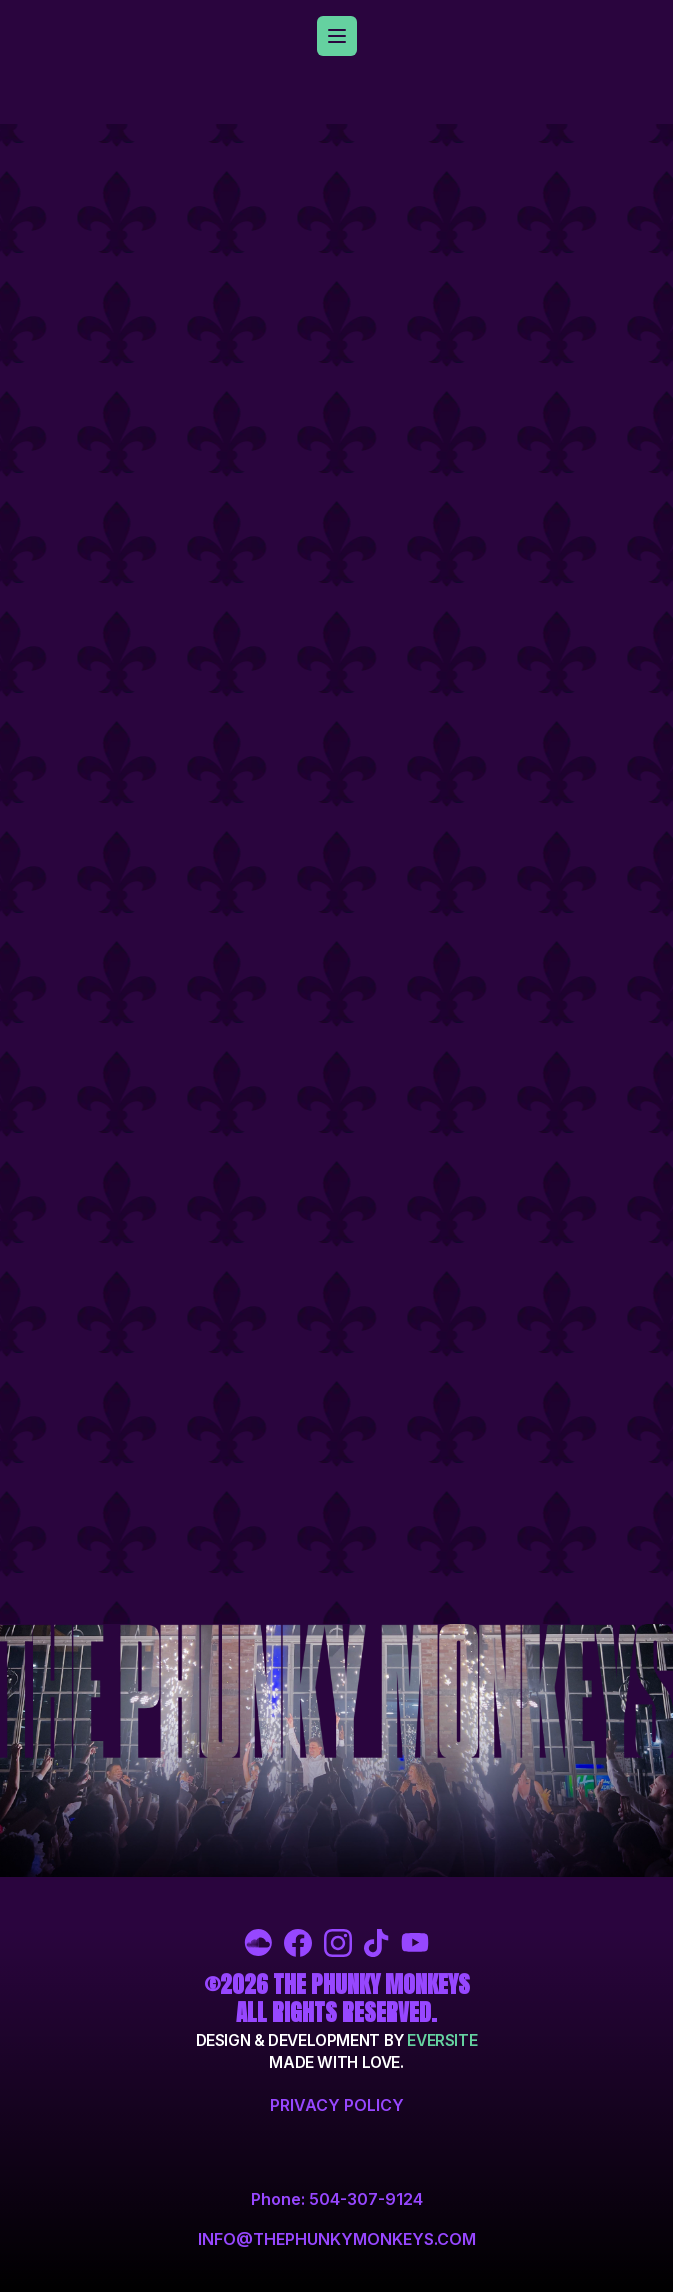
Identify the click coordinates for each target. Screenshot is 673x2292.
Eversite (442, 2040)
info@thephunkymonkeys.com (337, 2239)
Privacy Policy (337, 2105)
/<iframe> (337, 874)
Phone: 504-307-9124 (337, 2199)
